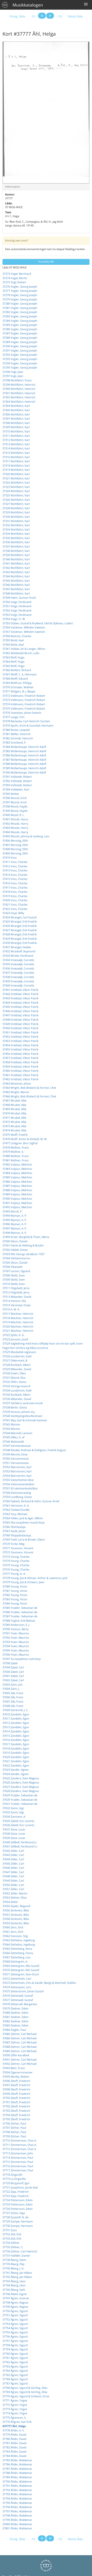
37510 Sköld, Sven (13, 1284)
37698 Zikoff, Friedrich (16, 2089)
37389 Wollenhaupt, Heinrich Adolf (24, 768)
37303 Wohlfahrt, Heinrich (18, 401)
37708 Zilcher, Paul (14, 2132)
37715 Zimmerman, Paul (17, 2162)
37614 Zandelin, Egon (15, 1731)
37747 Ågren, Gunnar (15, 2298)
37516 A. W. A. (11, 1309)
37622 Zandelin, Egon (15, 1765)
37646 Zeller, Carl (13, 1868)
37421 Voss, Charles (15, 904)
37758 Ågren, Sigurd (15, 2345)
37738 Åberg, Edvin (14, 2260)
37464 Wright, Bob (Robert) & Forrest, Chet (29, 1088)
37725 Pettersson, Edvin (17, 2204)
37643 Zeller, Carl (13, 1855)
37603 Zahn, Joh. (12, 1684)
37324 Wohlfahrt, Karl (16, 491)
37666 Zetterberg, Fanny (17, 1953)
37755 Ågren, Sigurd (15, 2332)
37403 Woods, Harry (15, 828)
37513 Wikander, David (16, 1297)
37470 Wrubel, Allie (14, 1113)
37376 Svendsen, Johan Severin (21, 713)
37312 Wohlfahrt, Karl (16, 440)
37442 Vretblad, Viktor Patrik (20, 994)
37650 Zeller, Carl (13, 1885)
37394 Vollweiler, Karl (15, 789)
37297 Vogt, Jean (12, 376)
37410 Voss (9, 857)
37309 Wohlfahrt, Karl (16, 427)
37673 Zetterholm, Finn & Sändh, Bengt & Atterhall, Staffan (39, 1983)
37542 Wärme (11, 1424)
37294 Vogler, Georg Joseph (19, 363)
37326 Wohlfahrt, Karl (16, 500)
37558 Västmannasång (16, 1493)
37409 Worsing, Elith (15, 853)
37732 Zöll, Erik (11, 2234)
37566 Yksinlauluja (14, 1527)
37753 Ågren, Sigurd (15, 2324)
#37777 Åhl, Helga (14, 2426)
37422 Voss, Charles (15, 909)
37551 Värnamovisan (15, 1463)
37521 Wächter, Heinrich (17, 1331)
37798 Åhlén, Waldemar (17, 2515)
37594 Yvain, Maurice (15, 1646)
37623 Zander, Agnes (15, 1770)
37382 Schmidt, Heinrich (17, 738)
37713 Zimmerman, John (17, 2153)
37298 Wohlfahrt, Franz (17, 380)
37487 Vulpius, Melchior (17, 1186)
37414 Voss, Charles (15, 875)
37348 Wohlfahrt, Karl (16, 593)
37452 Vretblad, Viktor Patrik (20, 1036)
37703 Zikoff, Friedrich (16, 2111)
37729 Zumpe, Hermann (17, 2221)
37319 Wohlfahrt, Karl (16, 470)
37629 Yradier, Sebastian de (19, 1795)
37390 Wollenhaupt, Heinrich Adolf (24, 772)
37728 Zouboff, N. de (15, 2217)
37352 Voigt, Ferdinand (16, 610)
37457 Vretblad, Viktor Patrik (20, 1058)
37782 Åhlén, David (14, 2447)
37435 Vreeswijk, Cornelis (18, 964)
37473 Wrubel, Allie (14, 1126)
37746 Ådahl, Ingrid (14, 2294)
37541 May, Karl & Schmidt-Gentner (24, 1420)
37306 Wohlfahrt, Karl (16, 414)
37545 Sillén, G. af (13, 1437)
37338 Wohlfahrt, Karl (16, 551)
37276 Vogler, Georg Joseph (19, 286)
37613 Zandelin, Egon (15, 1727)
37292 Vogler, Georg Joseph (19, 355)
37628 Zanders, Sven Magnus (20, 1791)
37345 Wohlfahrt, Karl (16, 581)
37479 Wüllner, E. (13, 1152)
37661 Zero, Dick (12, 1932)
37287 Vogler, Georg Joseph (19, 333)
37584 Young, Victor (15, 1603)
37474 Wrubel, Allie (14, 1130)
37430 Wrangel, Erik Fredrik (19, 943)
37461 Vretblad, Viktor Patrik (20, 1075)
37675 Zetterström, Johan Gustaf (23, 1991)
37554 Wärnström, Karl (17, 1476)
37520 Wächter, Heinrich (17, 1326)
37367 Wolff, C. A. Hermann (19, 674)
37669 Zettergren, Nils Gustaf (20, 1966)
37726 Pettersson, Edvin (17, 2209)
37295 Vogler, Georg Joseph (19, 367)
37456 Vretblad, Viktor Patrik (20, 1054)
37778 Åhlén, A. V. (13, 2430)
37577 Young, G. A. (14, 1574)
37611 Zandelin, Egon (15, 1718)
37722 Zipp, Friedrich (15, 2191)
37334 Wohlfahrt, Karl (16, 534)
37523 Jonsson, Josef (15, 1339)
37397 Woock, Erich (14, 802)
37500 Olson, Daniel (14, 1241)
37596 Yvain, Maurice (15, 1654)
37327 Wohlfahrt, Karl (16, 504)
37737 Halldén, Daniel (16, 2255)
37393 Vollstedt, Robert (17, 785)
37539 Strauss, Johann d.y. (18, 1412)
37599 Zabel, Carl (13, 1667)
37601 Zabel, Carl (13, 1676)
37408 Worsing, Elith (15, 849)
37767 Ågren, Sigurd (15, 2383)
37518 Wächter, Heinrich (17, 1318)
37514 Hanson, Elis (14, 1301)
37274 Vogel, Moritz (14, 278)
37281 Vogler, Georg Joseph (19, 308)
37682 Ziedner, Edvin (15, 2021)
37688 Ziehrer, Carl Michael (19, 2047)
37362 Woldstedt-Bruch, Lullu (20, 653)
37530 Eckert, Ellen (14, 1373)
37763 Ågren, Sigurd (15, 2366)
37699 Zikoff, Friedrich (16, 2094)
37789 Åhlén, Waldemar (17, 2477)
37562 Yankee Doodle (16, 1510)
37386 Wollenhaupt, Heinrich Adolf (24, 755)
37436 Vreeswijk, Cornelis (18, 968)
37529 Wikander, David (16, 1369)
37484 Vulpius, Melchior (17, 1173)
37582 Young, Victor (15, 1595)
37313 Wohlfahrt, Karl (16, 444)
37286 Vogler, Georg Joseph (19, 329)
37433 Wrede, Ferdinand (17, 956)
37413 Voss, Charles (15, 870)
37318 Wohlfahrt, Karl (16, 465)
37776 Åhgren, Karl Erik (17, 2422)
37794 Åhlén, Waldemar (17, 2498)
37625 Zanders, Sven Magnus (20, 1778)
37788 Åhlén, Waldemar (17, 2473)
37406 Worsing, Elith (15, 840)
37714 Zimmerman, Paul (17, 2158)
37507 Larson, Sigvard (16, 1271)
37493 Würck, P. (12, 1211)
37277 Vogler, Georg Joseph (19, 291)
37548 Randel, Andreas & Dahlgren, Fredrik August (34, 1450)
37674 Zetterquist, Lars (16, 1987)
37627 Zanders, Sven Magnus (20, 1787)
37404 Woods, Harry (15, 832)
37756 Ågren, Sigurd (15, 2336)
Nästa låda (75, 16)
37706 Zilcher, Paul (14, 2123)
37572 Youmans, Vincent (17, 1552)
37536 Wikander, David (16, 1399)
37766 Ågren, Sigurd (15, 2379)
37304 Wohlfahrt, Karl (16, 406)
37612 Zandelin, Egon (15, 1723)
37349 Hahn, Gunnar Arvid (19, 597)
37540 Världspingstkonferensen (22, 1416)
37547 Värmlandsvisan (16, 1446)
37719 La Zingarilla (14, 2179)
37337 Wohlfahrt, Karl (16, 546)
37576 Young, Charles (16, 1569)
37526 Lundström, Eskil (17, 1356)
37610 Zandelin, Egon (15, 1714)
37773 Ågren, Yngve (14, 2409)
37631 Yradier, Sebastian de (19, 1804)
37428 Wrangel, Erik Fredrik (19, 934)
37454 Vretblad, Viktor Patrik (20, 1045)
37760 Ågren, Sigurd (15, 2354)
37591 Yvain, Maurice (15, 1633)
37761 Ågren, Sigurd (15, 2358)
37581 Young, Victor (15, 1591)
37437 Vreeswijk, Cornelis (18, 973)
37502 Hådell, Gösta (15, 1250)
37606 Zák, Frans (12, 1697)
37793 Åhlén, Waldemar (17, 2494)
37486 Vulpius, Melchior (17, 1182)
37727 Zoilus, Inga (13, 2213)
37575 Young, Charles (16, 1565)
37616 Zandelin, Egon (15, 1740)
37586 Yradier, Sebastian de (19, 1612)
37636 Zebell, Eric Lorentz (18, 1825)
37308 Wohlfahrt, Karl (16, 423)
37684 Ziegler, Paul (14, 2030)
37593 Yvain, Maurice (15, 1642)
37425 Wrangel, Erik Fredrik (19, 921)
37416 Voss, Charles (15, 883)
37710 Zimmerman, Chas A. (19, 2140)
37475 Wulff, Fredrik (15, 1135)
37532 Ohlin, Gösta (14, 1382)
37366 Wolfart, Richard (16, 670)
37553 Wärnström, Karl (17, 1471)
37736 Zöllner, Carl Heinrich (19, 2251)
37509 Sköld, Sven (13, 1279)
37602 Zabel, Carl (13, 1680)
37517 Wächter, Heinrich (17, 1314)
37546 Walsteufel (13, 1441)
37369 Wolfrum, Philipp (17, 683)
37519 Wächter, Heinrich (17, 1322)
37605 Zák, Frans (12, 1693)
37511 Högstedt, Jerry (16, 1288)
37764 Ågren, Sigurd (15, 2371)
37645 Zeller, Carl (13, 1863)
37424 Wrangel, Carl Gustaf (19, 917)
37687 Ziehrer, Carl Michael (19, 2042)
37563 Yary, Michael (14, 1514)
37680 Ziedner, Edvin (15, 2012)
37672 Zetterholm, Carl (16, 1979)
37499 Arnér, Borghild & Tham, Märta (25, 1237)
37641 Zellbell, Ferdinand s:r (20, 1846)
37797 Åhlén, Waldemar (17, 2511)
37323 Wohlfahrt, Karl (16, 487)
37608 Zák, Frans (12, 1706)
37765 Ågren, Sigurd (15, 2375)
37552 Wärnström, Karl (17, 1467)
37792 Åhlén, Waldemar (17, 2490)
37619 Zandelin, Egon (15, 1753)
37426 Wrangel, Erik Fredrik (19, 926)
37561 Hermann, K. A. (15, 1505)
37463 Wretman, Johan (16, 1083)
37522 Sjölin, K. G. (13, 1335)
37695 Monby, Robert (15, 2076)
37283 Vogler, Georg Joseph (19, 316)
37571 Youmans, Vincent (17, 1548)
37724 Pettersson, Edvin (17, 2200)
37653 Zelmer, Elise (14, 1897)
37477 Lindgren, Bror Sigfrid (20, 1143)
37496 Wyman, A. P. (14, 1224)
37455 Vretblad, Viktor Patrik (20, 1049)
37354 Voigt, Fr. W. (14, 619)
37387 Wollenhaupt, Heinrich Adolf (24, 760)
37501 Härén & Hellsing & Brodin (23, 1245)
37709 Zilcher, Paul (14, 2136)
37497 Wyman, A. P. (14, 1228)
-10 (33, 16)
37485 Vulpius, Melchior (17, 1177)
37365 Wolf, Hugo (13, 666)
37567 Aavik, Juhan (14, 1531)
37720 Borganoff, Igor (16, 2183)
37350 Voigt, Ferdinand (16, 602)
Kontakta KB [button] (46, 261)
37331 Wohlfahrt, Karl (16, 521)
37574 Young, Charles (16, 1561)
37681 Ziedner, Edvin (15, 2017)
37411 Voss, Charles (15, 862)
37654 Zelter (10, 1902)
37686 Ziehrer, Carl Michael (19, 2038)
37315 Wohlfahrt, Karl (16, 453)
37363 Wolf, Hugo (13, 657)
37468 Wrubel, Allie (14, 1105)
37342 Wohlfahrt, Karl (16, 568)
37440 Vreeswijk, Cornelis (18, 985)
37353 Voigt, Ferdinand (16, 615)
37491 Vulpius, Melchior (17, 1203)
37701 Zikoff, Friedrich (16, 2102)
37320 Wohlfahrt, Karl (16, 474)
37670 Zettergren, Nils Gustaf (20, 1970)
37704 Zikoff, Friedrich (16, 2115)
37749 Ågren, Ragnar (15, 2307)
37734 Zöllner (11, 2243)
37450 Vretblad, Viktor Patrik (20, 1028)
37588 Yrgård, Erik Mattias (18, 1620)
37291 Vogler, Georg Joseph (19, 350)
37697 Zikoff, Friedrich (16, 2085)
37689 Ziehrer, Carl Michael (19, 2051)
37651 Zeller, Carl (13, 1889)
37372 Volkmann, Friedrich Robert (23, 696)
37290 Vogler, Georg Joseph (19, 346)
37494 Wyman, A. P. (14, 1215)
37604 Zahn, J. (11, 1689)
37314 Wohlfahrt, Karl (16, 448)
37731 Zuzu (9, 2230)
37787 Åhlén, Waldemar (17, 2469)
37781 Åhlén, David (14, 2443)
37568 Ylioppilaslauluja (16, 1535)
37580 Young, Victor (15, 1586)
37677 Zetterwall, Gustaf (17, 2000)
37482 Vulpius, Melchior (17, 1164)
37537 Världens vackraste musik (22, 1403)
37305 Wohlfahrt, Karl (16, 410)
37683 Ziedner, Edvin (15, 2025)
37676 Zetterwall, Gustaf (17, 1995)
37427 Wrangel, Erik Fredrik (19, 930)
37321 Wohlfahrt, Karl (16, 478)
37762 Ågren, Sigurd (15, 2362)
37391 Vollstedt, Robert (17, 777)
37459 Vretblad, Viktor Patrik (20, 1066)
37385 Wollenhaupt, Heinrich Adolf (24, 751)
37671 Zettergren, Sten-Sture (20, 1974)
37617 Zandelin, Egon (15, 1744)
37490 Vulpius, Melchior (17, 1198)
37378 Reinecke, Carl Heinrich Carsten (26, 721)
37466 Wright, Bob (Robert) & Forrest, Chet (29, 1096)
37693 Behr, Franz (13, 2068)
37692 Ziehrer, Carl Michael (19, 2064)
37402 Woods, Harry (15, 823)
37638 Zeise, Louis (13, 1833)
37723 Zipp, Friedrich (15, 2196)
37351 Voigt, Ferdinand (16, 606)
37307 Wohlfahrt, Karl (16, 418)
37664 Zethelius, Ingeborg (18, 1944)
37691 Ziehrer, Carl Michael (19, 2059)
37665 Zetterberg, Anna (17, 1949)
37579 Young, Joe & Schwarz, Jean (23, 1582)
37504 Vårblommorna (16, 1258)
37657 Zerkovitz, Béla (15, 1915)
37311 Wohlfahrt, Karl (16, 436)
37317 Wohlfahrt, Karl (16, 461)
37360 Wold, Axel (13, 644)
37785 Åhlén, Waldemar (17, 2460)
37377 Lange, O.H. (13, 717)
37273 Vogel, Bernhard (16, 274)
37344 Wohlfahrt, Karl (16, 576)
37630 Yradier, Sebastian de (19, 1799)
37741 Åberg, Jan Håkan (17, 2273)
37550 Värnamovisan (15, 1458)
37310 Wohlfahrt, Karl (16, 431)
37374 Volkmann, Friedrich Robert (23, 704)
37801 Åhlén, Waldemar (17, 2528)
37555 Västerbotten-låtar (18, 1480)
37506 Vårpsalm (12, 1267)
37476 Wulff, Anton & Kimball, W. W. (24, 1139)
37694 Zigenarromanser (17, 2072)
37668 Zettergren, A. (15, 1961)
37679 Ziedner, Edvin (15, 2008)
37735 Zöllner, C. (12, 2247)
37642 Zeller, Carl (13, 1851)
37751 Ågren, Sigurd (15, 2315)
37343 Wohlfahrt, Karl (16, 572)
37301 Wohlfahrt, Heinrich (18, 393)
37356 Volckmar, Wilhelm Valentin (23, 627)
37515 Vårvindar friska (16, 1305)
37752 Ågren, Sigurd (15, 2319)
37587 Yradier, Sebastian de (19, 1616)
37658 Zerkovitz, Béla (15, 1919)
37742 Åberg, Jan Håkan (17, 2277)
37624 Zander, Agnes (15, 1774)
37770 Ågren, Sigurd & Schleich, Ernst (25, 2396)
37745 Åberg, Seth (13, 2290)
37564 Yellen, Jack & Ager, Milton (22, 1518)
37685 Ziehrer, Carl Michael (19, 2034)
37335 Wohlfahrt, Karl (16, 538)
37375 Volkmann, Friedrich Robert (23, 708)
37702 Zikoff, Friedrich (16, 2106)
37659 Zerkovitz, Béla (15, 1923)
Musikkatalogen (27, 5)
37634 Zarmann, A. (14, 1816)
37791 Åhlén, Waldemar (17, 2486)
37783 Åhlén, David (14, 2451)
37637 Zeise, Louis (13, 1829)
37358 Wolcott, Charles (16, 636)
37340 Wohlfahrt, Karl (16, 559)
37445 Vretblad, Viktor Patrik (20, 1007)
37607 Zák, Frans (12, 1701)
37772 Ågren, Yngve (14, 2405)
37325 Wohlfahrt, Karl (16, 495)
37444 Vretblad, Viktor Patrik (20, 1002)
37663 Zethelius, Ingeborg (18, 1940)
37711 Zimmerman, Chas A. (19, 2145)
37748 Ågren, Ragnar (15, 2302)
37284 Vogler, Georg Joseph (19, 321)
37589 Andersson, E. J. (16, 1625)
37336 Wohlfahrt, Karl (16, 542)
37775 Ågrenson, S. (14, 2417)
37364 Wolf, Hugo (13, 661)
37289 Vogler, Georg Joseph (19, 342)
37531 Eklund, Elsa (14, 1378)
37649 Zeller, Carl (13, 1880)
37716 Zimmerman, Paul (17, 2166)
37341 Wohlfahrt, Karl (16, 563)
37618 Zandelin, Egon (15, 1748)
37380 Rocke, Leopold (16, 730)
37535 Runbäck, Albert (16, 1394)
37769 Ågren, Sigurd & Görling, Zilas (24, 2392)
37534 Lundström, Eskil (17, 1390)
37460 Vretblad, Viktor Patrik (20, 1071)
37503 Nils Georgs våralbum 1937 (23, 1254)
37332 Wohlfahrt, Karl (16, 525)
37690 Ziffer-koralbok (15, 2055)
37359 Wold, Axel (13, 640)
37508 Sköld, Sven (13, 1275)
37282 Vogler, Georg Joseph (19, 312)
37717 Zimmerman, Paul (17, 2170)
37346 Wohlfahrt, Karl (16, 585)
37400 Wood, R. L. (13, 815)
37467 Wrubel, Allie (14, 1100)
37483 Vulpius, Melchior (17, 1169)
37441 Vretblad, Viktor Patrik (20, 990)
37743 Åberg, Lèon (14, 2281)
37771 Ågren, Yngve (14, 2400)
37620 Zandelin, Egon (15, 1757)
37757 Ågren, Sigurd (15, 2341)
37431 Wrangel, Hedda (16, 947)
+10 (59, 16)
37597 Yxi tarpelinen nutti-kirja (21, 1659)
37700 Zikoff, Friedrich (16, 2098)
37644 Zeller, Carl (13, 1859)
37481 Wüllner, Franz (15, 1160)
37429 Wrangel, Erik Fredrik (19, 939)
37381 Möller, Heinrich (16, 734)
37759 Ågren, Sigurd (15, 2349)
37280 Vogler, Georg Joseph (19, 303)
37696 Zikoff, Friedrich (16, 2081)
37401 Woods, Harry (15, 819)
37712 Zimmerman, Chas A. (19, 2149)
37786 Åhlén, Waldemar (17, 2464)
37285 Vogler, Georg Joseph (19, 325)
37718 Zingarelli (12, 2175)
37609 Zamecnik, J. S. (15, 1710)
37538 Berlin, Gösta (14, 1407)
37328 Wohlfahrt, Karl (16, 508)
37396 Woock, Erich (14, 798)
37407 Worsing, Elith (15, 845)
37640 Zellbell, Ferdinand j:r (19, 1842)
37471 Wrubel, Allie (14, 1118)
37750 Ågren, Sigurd (15, 2311)
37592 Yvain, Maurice (15, 1637)
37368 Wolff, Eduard (15, 678)
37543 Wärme (11, 1429)
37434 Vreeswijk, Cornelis (18, 960)
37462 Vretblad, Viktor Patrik (20, 1079)
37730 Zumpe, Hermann (17, 2226)
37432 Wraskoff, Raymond (18, 951)
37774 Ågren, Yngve (14, 2413)
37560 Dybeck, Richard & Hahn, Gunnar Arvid (30, 1501)
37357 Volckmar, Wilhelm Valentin (23, 632)
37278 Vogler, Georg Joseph (19, 295)
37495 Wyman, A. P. (14, 1220)
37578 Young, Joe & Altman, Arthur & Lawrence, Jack (34, 1578)
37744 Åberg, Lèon (14, 2285)
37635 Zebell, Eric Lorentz (18, 1821)
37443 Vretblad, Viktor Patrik (20, 998)
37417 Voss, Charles (15, 887)
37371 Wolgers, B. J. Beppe (18, 691)
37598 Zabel (10, 1663)
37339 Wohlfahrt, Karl (16, 555)
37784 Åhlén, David (14, 2456)
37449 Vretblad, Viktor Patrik (20, 1024)
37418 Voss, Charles (15, 892)
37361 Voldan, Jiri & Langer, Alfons (23, 649)
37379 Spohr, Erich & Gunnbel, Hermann (28, 725)
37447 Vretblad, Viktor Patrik (20, 1015)
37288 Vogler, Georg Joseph (19, 338)
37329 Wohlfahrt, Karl (16, 512)
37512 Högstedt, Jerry (16, 1292)
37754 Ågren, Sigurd (15, 2328)
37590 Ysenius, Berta (15, 1629)
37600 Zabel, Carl (13, 1672)
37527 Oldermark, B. (15, 1360)
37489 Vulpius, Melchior (17, 1194)
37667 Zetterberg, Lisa (16, 1957)
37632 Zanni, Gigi (13, 1808)
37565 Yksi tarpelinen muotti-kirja (23, 1522)
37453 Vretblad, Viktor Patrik (20, 1041)
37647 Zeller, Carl (13, 1872)
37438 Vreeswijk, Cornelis (18, 977)
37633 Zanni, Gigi (13, 1812)
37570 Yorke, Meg (13, 1544)
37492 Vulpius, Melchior (17, 1207)
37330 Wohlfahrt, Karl (16, 517)
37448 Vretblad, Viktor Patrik (20, 1019)
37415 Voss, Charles (15, 879)
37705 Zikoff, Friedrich (16, 2119)
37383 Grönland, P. (14, 742)
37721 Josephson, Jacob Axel (20, 2187)
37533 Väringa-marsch (16, 1386)
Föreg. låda (17, 16)
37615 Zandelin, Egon (15, 1736)
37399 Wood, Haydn (15, 811)
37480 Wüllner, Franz (15, 1156)
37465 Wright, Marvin (15, 1092)
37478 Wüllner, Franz (15, 1147)
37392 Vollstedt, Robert (17, 781)
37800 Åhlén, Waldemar (17, 2524)
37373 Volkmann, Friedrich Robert (23, 700)
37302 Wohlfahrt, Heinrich (18, 397)
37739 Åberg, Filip (13, 2264)
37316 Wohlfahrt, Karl (16, 457)
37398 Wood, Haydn (15, 806)
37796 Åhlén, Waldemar (17, 2507)
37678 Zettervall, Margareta (19, 2004)
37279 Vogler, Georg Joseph (19, 299)
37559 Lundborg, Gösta (17, 1497)
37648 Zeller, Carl (13, 1876)
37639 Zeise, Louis (13, 1838)
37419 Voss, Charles (15, 896)
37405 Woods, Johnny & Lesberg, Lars (26, 836)
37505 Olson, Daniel (14, 1262)
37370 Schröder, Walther (18, 687)
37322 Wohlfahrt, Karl (16, 482)
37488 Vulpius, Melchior (17, 1190)
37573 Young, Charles (16, 1557)
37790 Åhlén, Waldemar (17, 2481)
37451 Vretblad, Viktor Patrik (20, 1032)
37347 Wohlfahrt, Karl (16, 589)
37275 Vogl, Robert (14, 282)
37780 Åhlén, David (14, 2439)
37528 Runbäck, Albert (16, 1365)
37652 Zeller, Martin (14, 1893)
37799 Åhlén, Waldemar (17, 2520)
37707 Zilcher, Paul (14, 2128)
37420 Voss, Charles (15, 900)
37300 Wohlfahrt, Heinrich (18, 389)
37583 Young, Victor (15, 1599)
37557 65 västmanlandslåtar (20, 1488)
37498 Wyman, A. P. (14, 1233)
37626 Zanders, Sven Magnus (20, 1782)
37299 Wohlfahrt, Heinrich (18, 385)
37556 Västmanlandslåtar (18, 1484)
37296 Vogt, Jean (12, 372)
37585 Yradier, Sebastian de (19, 1608)
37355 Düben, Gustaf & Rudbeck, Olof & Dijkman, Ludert (37, 623)
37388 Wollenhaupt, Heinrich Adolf (24, 764)
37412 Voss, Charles (15, 866)
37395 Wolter (10, 794)
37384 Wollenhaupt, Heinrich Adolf (24, 747)
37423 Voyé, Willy (13, 913)
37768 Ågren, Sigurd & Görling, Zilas (24, 2388)
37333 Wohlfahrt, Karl (16, 529)
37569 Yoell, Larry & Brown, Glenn (23, 1539)
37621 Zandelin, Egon (15, 1761)
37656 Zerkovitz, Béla (15, 1910)
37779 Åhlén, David (14, 2434)
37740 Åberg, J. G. (13, 2268)
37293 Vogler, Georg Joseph (19, 359)
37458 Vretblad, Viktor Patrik (20, 1062)
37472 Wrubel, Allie (14, 1122)
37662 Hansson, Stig (15, 1936)
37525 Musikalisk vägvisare (19, 1352)
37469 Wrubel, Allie (14, 1109)
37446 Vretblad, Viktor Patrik (20, 1011)
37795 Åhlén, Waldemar (17, 2503)
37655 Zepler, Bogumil (16, 1906)
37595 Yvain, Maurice (15, 1650)
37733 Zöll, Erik (11, 2238)
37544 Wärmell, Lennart (17, 1433)
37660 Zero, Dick (12, 1927)
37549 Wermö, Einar (15, 1454)
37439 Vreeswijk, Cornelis (18, 981)
